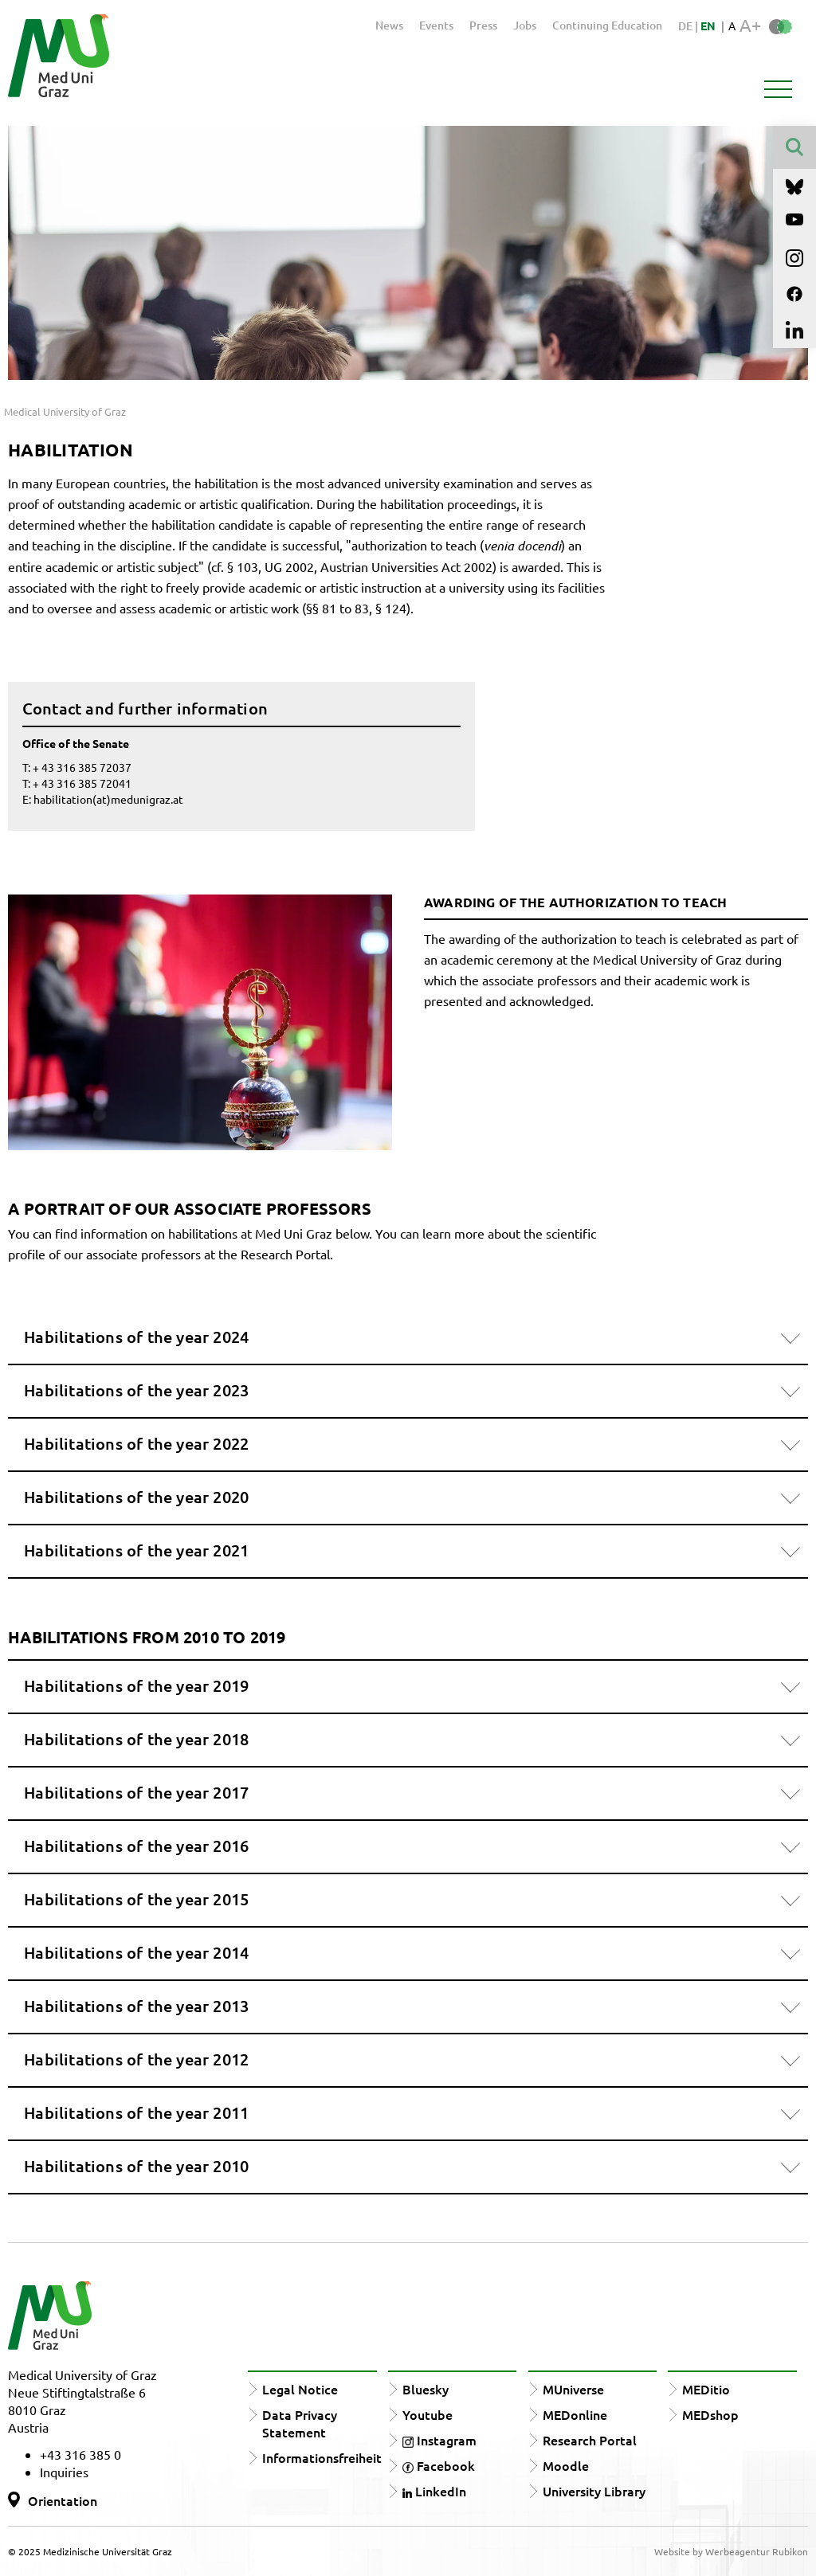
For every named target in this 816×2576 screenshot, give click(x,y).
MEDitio (706, 2389)
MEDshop (710, 2414)
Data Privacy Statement (299, 2423)
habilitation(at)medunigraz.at (108, 799)
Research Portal (590, 2440)
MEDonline (575, 2414)
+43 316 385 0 (80, 2454)
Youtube (427, 2414)
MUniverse (573, 2389)
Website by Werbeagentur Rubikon (731, 2551)
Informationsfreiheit (322, 2457)
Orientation (62, 2500)
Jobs (524, 25)
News (389, 25)
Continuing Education (607, 25)
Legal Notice (300, 2389)
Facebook (438, 2465)
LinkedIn (434, 2491)
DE (686, 25)
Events (436, 25)
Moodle (566, 2465)
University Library (594, 2491)
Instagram (439, 2440)
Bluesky (425, 2389)
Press (483, 25)
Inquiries (64, 2472)
